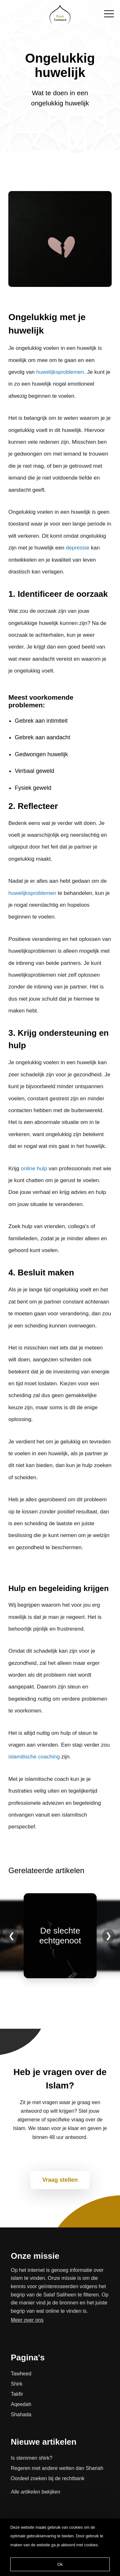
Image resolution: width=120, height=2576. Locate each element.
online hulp (34, 1168)
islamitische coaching (34, 1757)
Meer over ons (27, 2320)
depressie (78, 548)
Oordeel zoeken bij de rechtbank (47, 2478)
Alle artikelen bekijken (35, 2492)
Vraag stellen (60, 2180)
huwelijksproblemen (60, 372)
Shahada (21, 2414)
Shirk (16, 2384)
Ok (60, 2564)
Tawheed (21, 2373)
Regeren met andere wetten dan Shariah (57, 2468)
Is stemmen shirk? (31, 2458)
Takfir (17, 2394)
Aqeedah (21, 2404)
